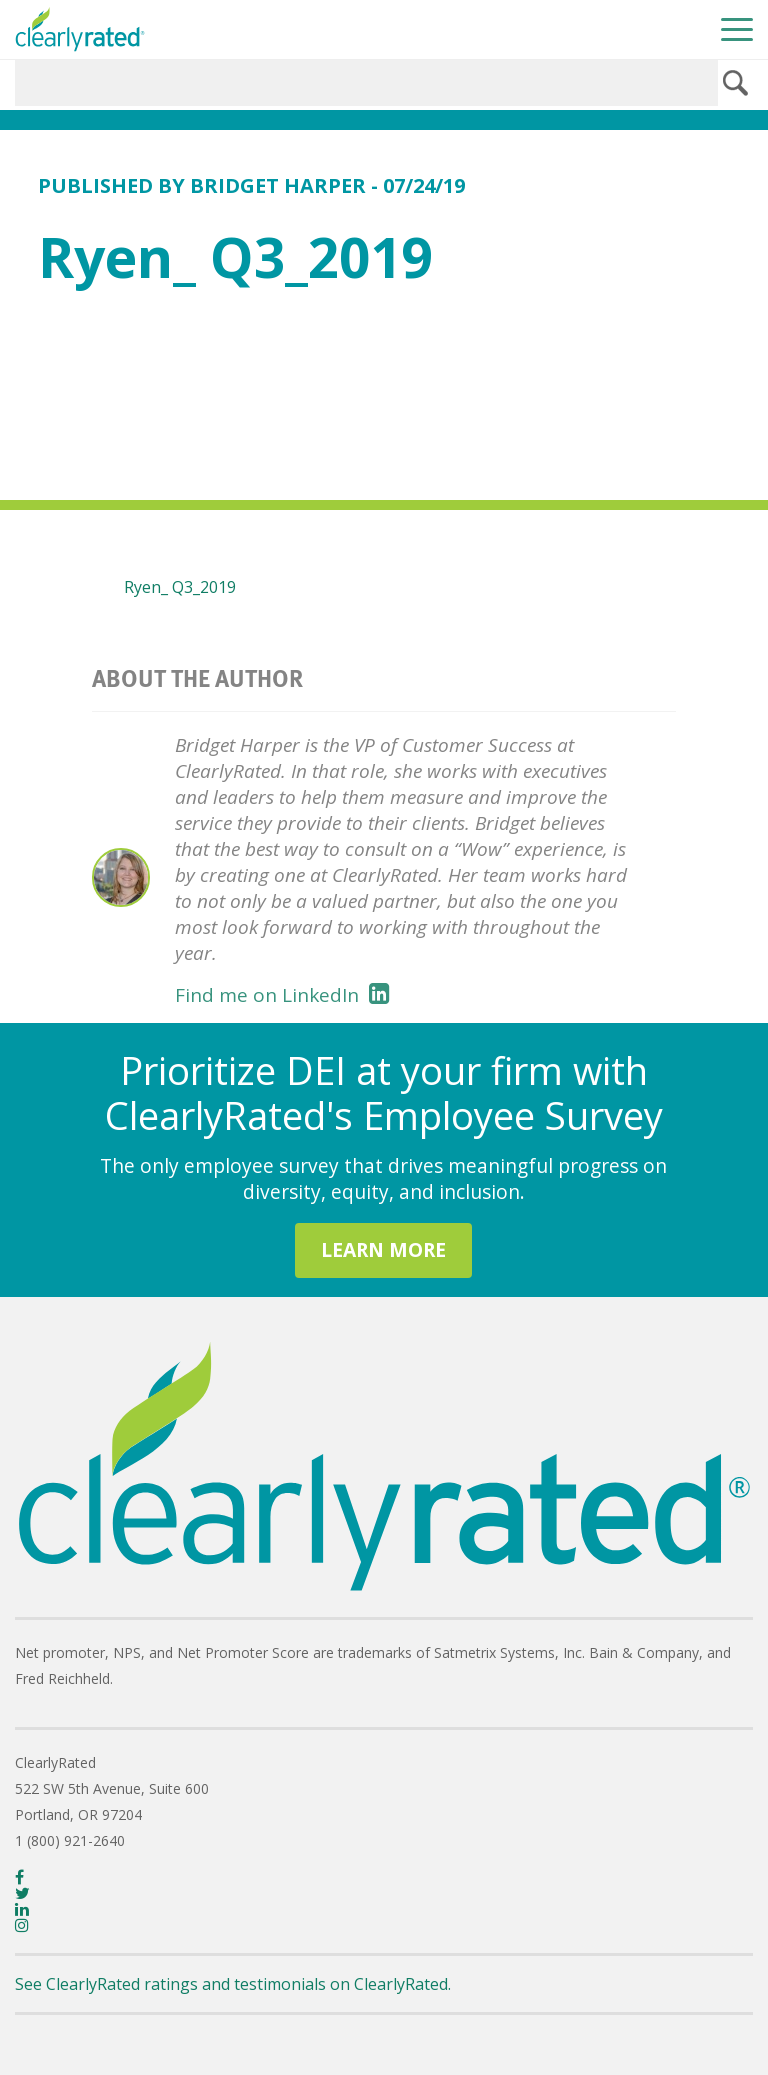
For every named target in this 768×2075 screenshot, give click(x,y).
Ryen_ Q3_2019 (180, 587)
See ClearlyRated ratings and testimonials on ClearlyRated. (233, 1984)
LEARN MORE (383, 1249)
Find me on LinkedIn (282, 995)
